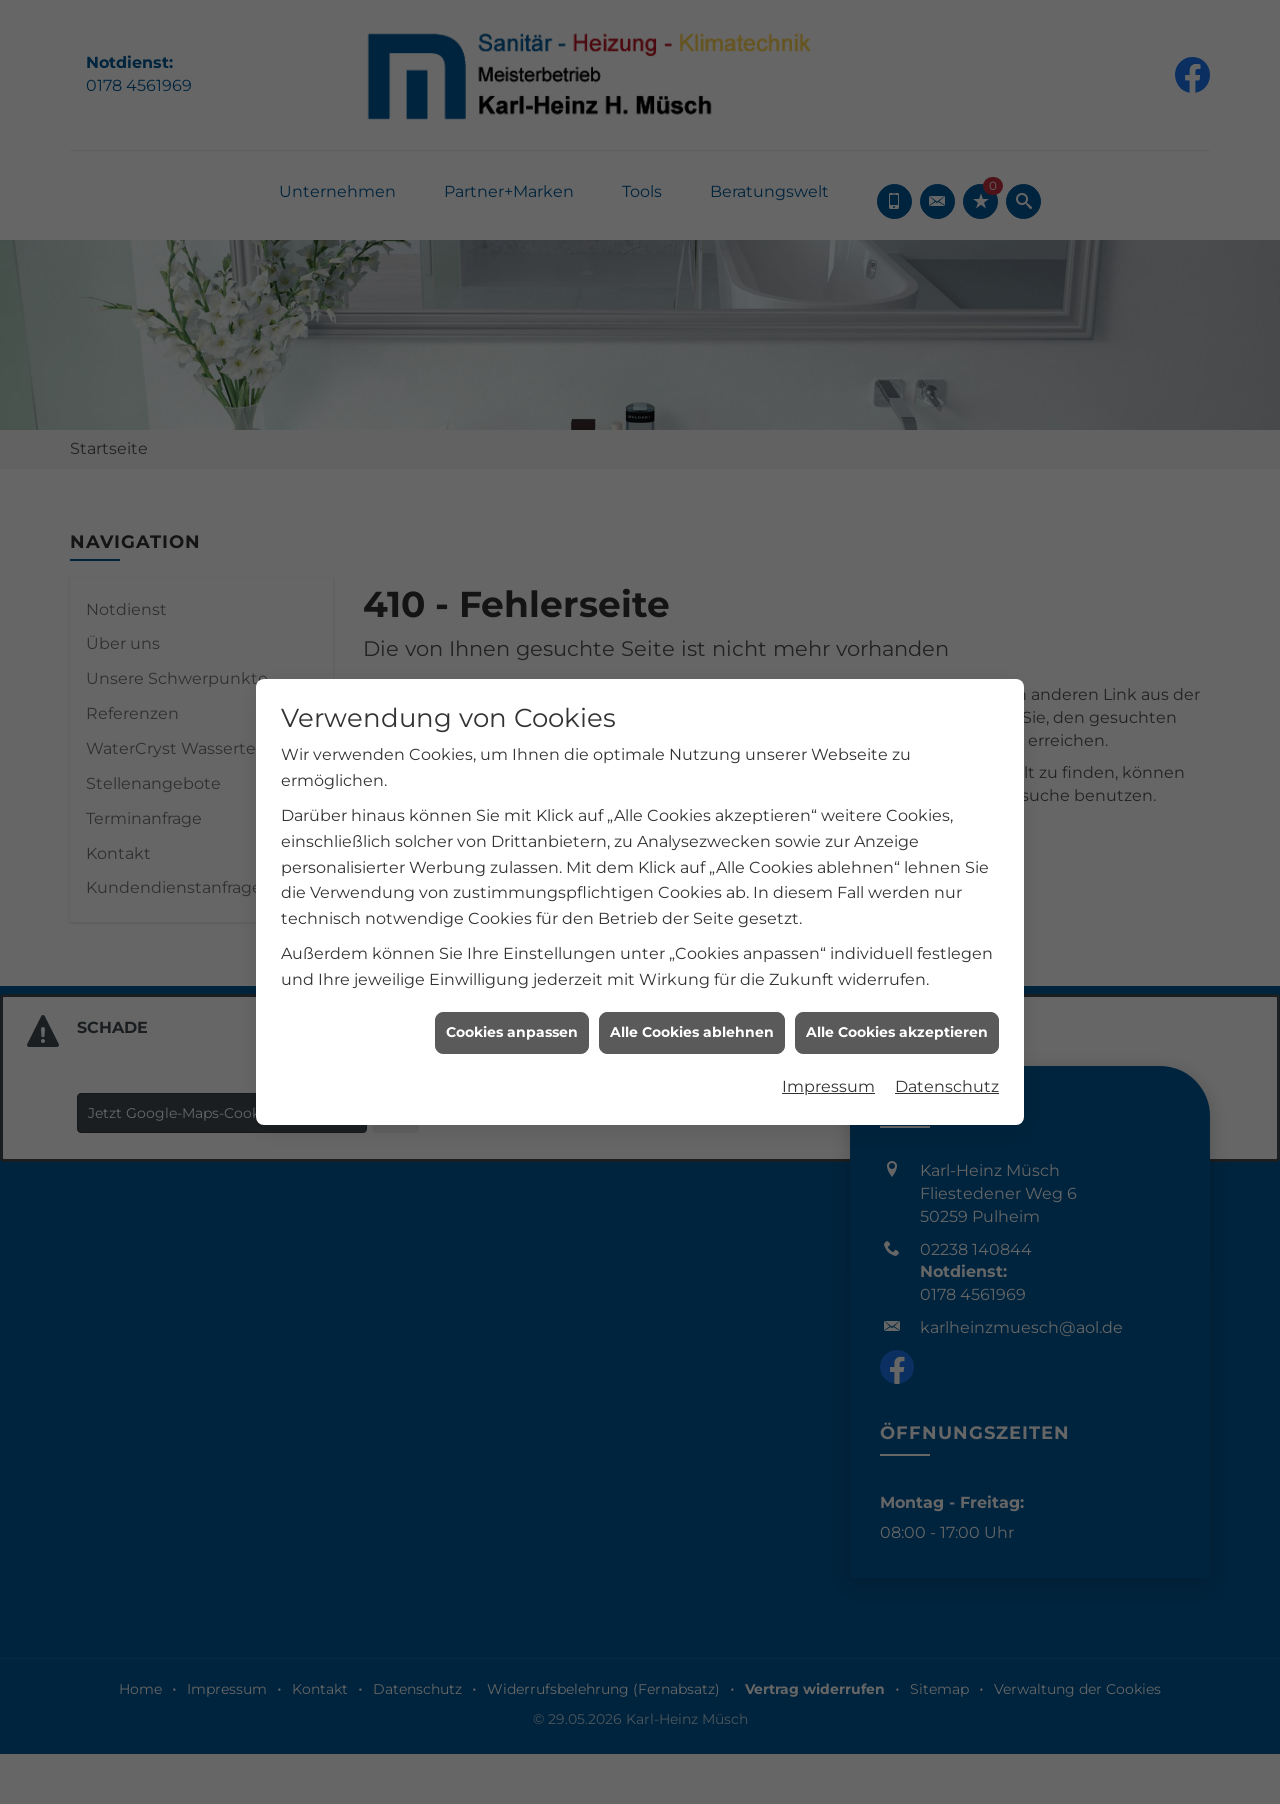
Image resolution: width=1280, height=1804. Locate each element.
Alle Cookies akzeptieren (897, 803)
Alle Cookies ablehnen (692, 803)
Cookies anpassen (512, 803)
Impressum (828, 857)
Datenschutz (947, 857)
